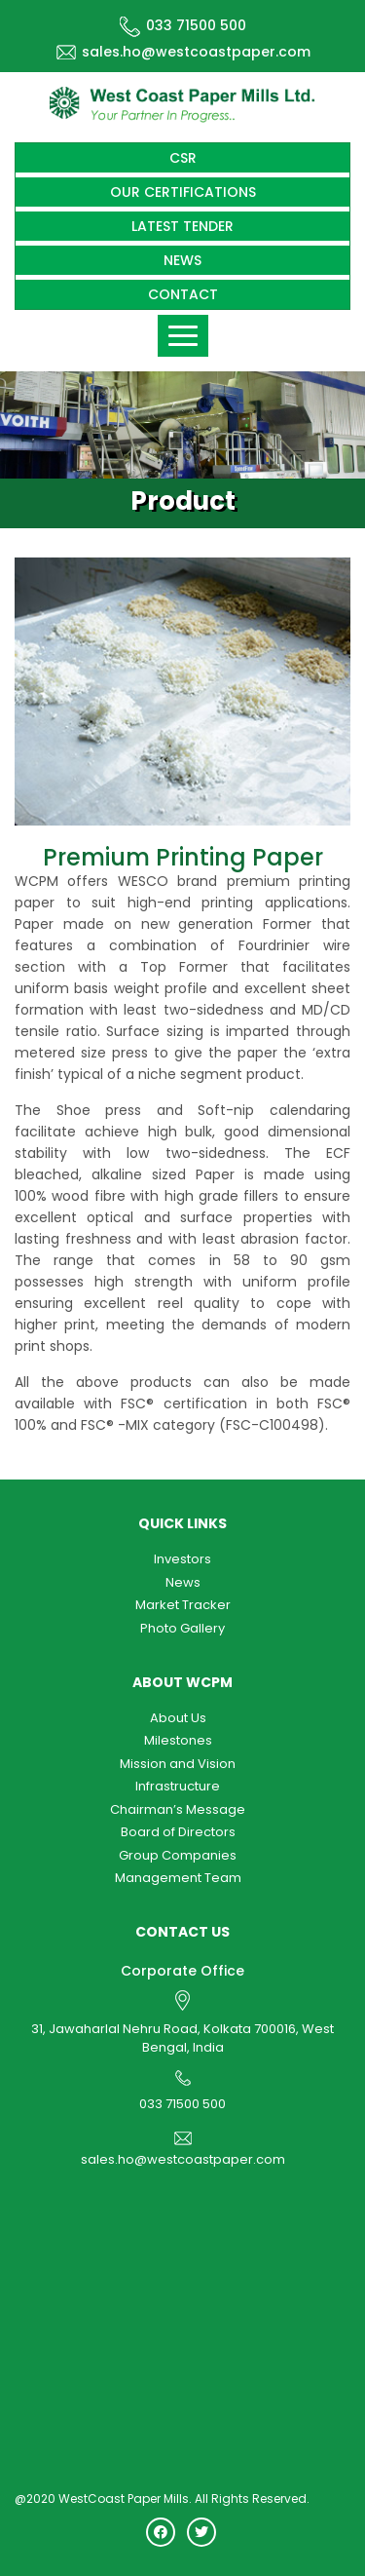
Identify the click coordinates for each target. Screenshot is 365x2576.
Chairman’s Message (177, 1809)
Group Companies (178, 1855)
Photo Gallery (182, 1628)
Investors (182, 1559)
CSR (183, 158)
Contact (183, 294)
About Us (178, 1718)
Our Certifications (183, 192)
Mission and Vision (178, 1763)
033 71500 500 (183, 25)
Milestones (178, 1740)
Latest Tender (182, 226)
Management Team (178, 1877)
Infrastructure (177, 1786)
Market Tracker (183, 1605)
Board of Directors (178, 1832)
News (182, 260)
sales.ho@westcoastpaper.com (182, 51)
